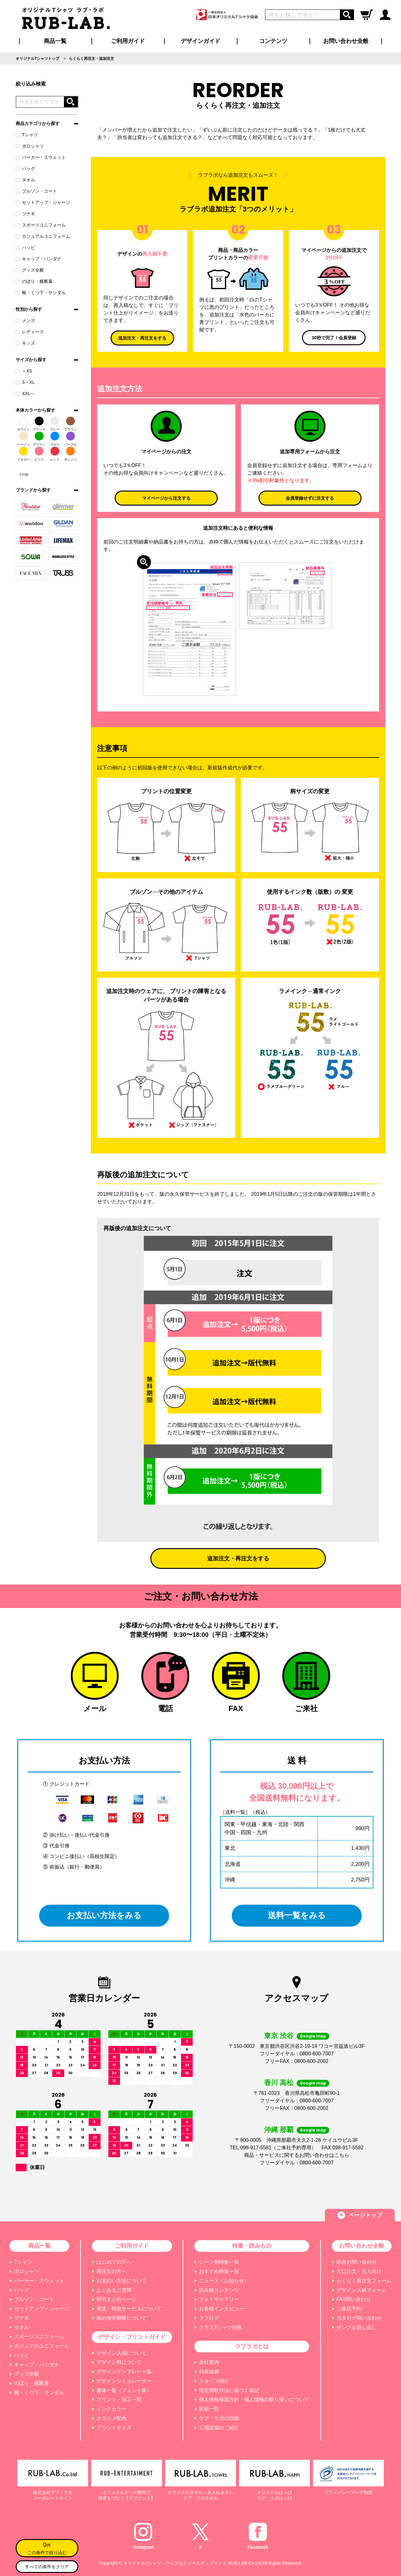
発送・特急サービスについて (129, 2308)
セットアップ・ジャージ (43, 202)
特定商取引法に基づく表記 (229, 2390)
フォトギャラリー (219, 2299)
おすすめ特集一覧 (219, 2271)
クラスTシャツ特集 (220, 2327)
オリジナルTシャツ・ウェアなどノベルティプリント (175, 2563)
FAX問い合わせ (353, 2299)
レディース (30, 331)
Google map (313, 2036)
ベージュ (23, 439)
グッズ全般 (30, 270)
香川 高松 (279, 2083)
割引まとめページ (116, 2299)
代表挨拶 (209, 2371)
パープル (70, 439)
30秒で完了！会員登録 (334, 337)
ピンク (39, 454)
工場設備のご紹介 (219, 2427)
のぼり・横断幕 (34, 281)
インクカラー (111, 2409)
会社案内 (209, 2362)
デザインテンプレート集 (124, 2371)
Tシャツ (27, 134)
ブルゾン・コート (36, 191)
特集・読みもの (252, 2246)
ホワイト (23, 424)
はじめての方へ (114, 2262)
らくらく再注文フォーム (364, 2280)
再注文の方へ (111, 2271)
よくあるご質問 (114, 2290)
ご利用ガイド (132, 2246)
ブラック (39, 424)
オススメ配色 (111, 2418)
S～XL (25, 382)
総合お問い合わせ (356, 2262)
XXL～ (25, 393)
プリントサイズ (114, 2427)
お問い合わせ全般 (345, 41)
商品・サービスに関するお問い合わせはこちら (296, 2155)
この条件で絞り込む (47, 2547)
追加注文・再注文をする (142, 338)
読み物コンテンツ (219, 2290)
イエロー (23, 454)
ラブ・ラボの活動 (219, 2418)
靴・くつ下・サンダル (41, 292)
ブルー (55, 439)
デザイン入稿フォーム (361, 2290)
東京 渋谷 (279, 2036)
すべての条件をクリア (47, 2566)
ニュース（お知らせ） (224, 2280)
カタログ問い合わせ (359, 2318)
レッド (55, 454)
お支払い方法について (121, 2280)
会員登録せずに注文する (310, 498)
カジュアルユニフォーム (43, 236)
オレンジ (70, 454)
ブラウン (70, 424)
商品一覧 (55, 41)
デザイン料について (119, 2362)
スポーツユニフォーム (41, 224)
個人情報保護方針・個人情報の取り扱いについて (254, 2399)
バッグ (25, 168)
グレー (55, 424)
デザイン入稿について (121, 2353)
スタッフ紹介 (214, 2381)
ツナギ (25, 213)
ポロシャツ (30, 145)
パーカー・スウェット (41, 157)
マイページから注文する (166, 498)
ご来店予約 (349, 2308)
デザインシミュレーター (124, 2381)
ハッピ (25, 247)
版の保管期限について (121, 2318)
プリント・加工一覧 (119, 2399)
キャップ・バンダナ (38, 258)
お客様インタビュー (221, 2308)
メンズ (25, 320)
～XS (24, 370)
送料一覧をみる (297, 1915)
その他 (23, 469)
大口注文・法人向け (359, 2271)
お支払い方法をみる (104, 1915)
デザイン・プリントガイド (132, 2337)
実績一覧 (209, 2409)
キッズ (25, 343)
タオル (25, 179)
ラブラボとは (252, 2346)
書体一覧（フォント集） (124, 2390)
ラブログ (209, 2318)
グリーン (39, 439)
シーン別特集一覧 (219, 2262)
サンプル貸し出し (356, 2327)
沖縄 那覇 (279, 2130)
